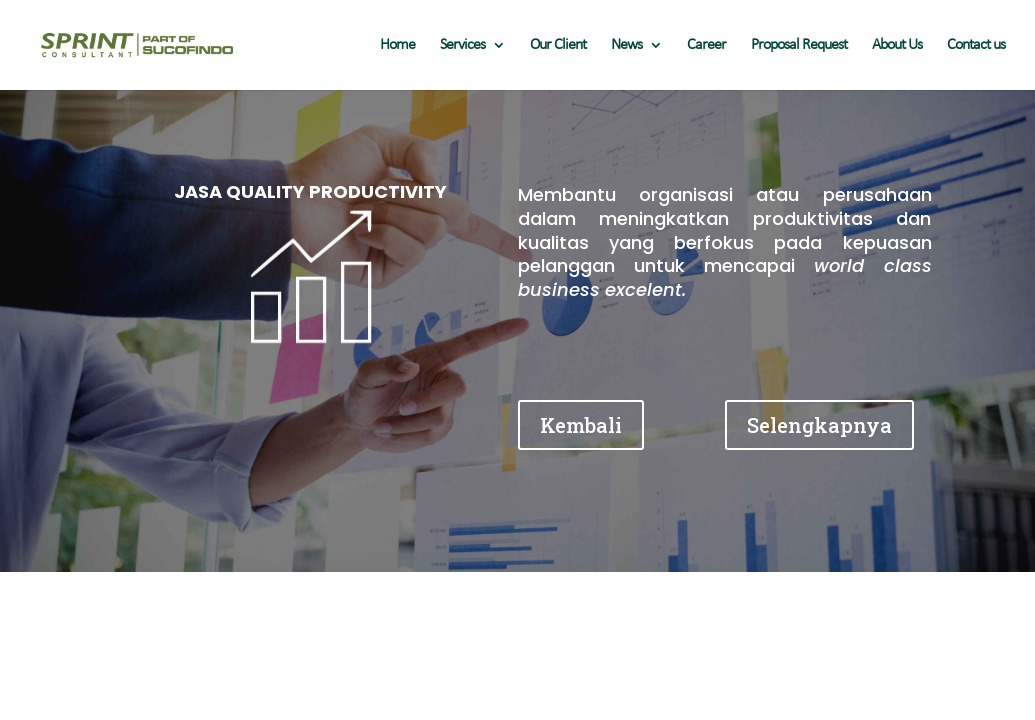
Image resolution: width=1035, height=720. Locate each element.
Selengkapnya (819, 425)
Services (462, 45)
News (626, 45)
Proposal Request (799, 45)
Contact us (976, 45)
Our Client (558, 45)
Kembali (581, 425)
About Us (897, 45)
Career (706, 45)
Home (397, 45)
